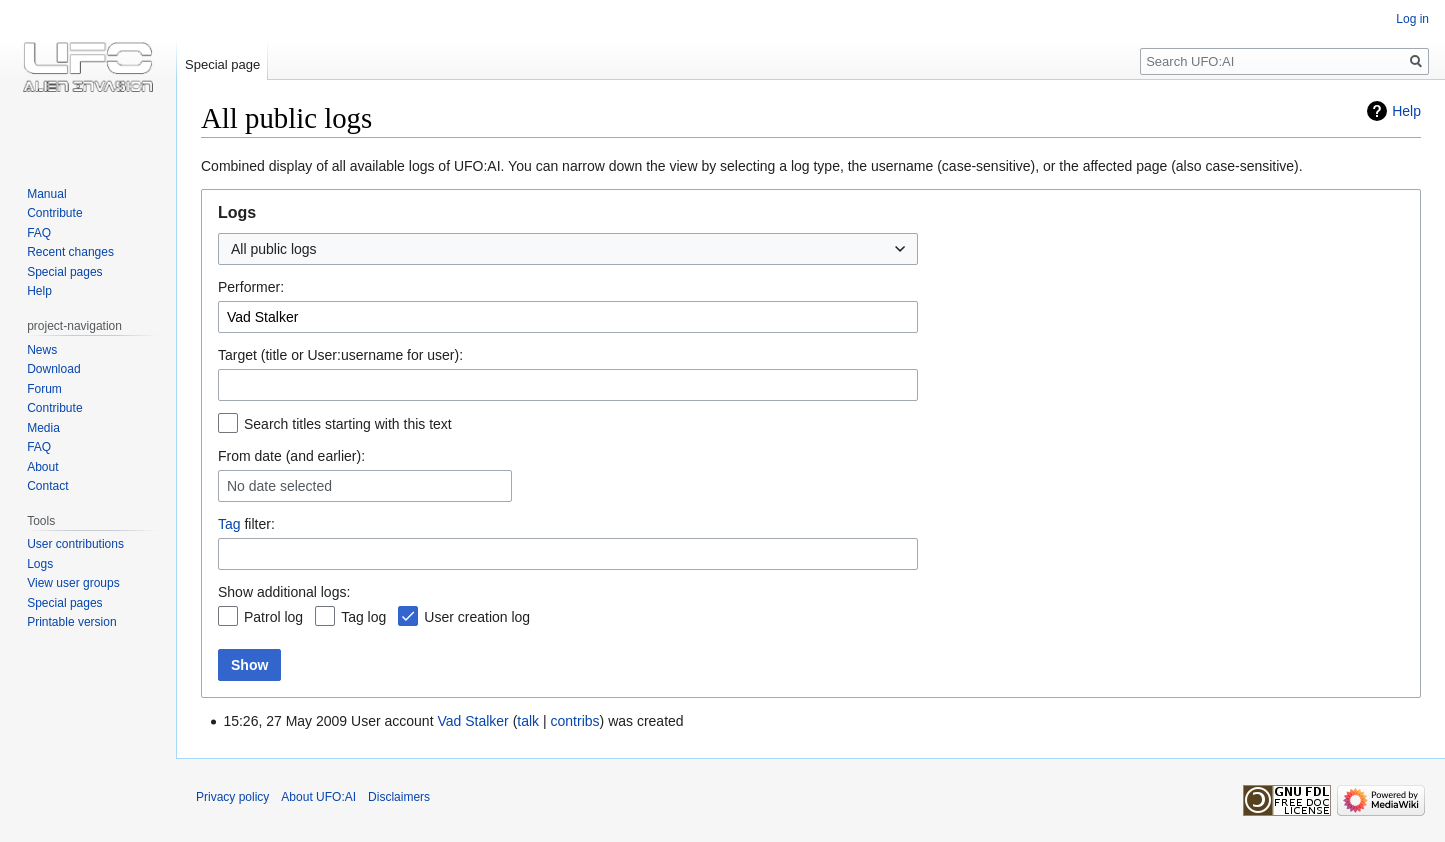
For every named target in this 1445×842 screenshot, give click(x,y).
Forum (44, 389)
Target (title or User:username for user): (340, 355)
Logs (40, 564)
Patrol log (273, 617)
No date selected (279, 486)
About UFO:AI (318, 797)
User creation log (477, 617)
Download (53, 369)
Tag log (363, 617)
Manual (46, 194)
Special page (222, 64)
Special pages (64, 272)
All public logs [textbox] (274, 249)
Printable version (71, 622)
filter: (246, 524)
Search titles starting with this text (348, 424)
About (42, 467)
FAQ (39, 233)
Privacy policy (232, 797)
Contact (47, 486)
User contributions (75, 544)
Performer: (251, 287)
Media (43, 428)
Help (1406, 111)
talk (528, 721)
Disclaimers (399, 797)
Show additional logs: (284, 592)
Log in (1412, 19)
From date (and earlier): (291, 456)
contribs (575, 721)
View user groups (73, 583)
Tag (229, 524)
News (42, 350)
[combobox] (568, 249)
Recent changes (70, 252)
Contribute (54, 213)
